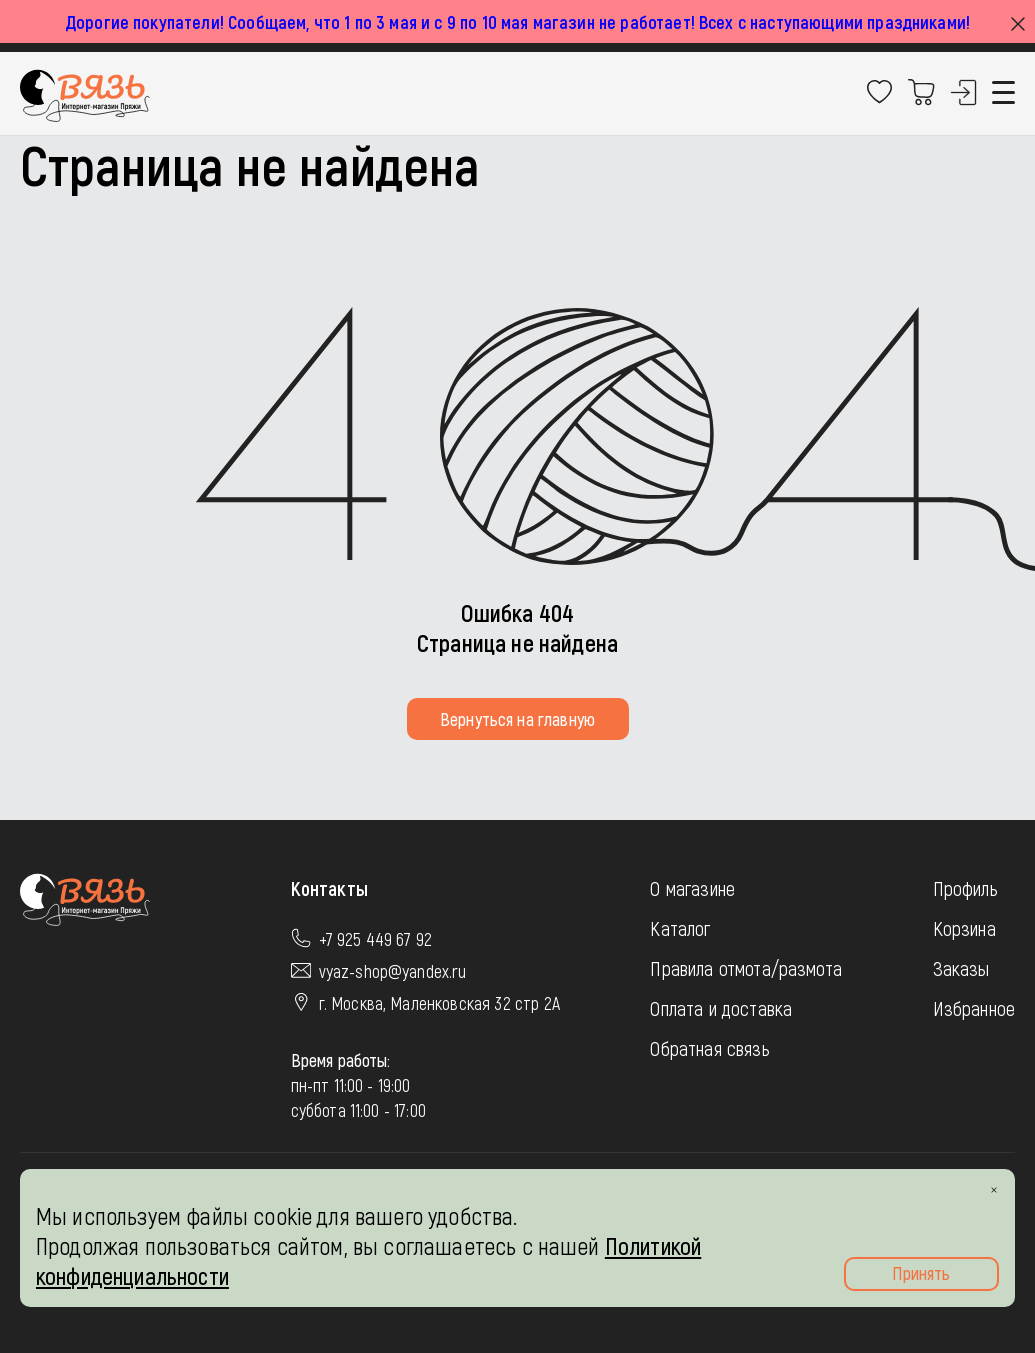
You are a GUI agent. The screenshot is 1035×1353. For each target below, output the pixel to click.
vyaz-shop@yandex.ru (393, 971)
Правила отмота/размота (746, 968)
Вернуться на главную (517, 719)
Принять (921, 1273)
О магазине (692, 888)
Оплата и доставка (721, 1008)
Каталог (680, 928)
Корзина (964, 928)
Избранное (974, 1008)
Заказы (961, 968)
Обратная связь (709, 1048)
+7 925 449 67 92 (376, 939)
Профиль (965, 888)
